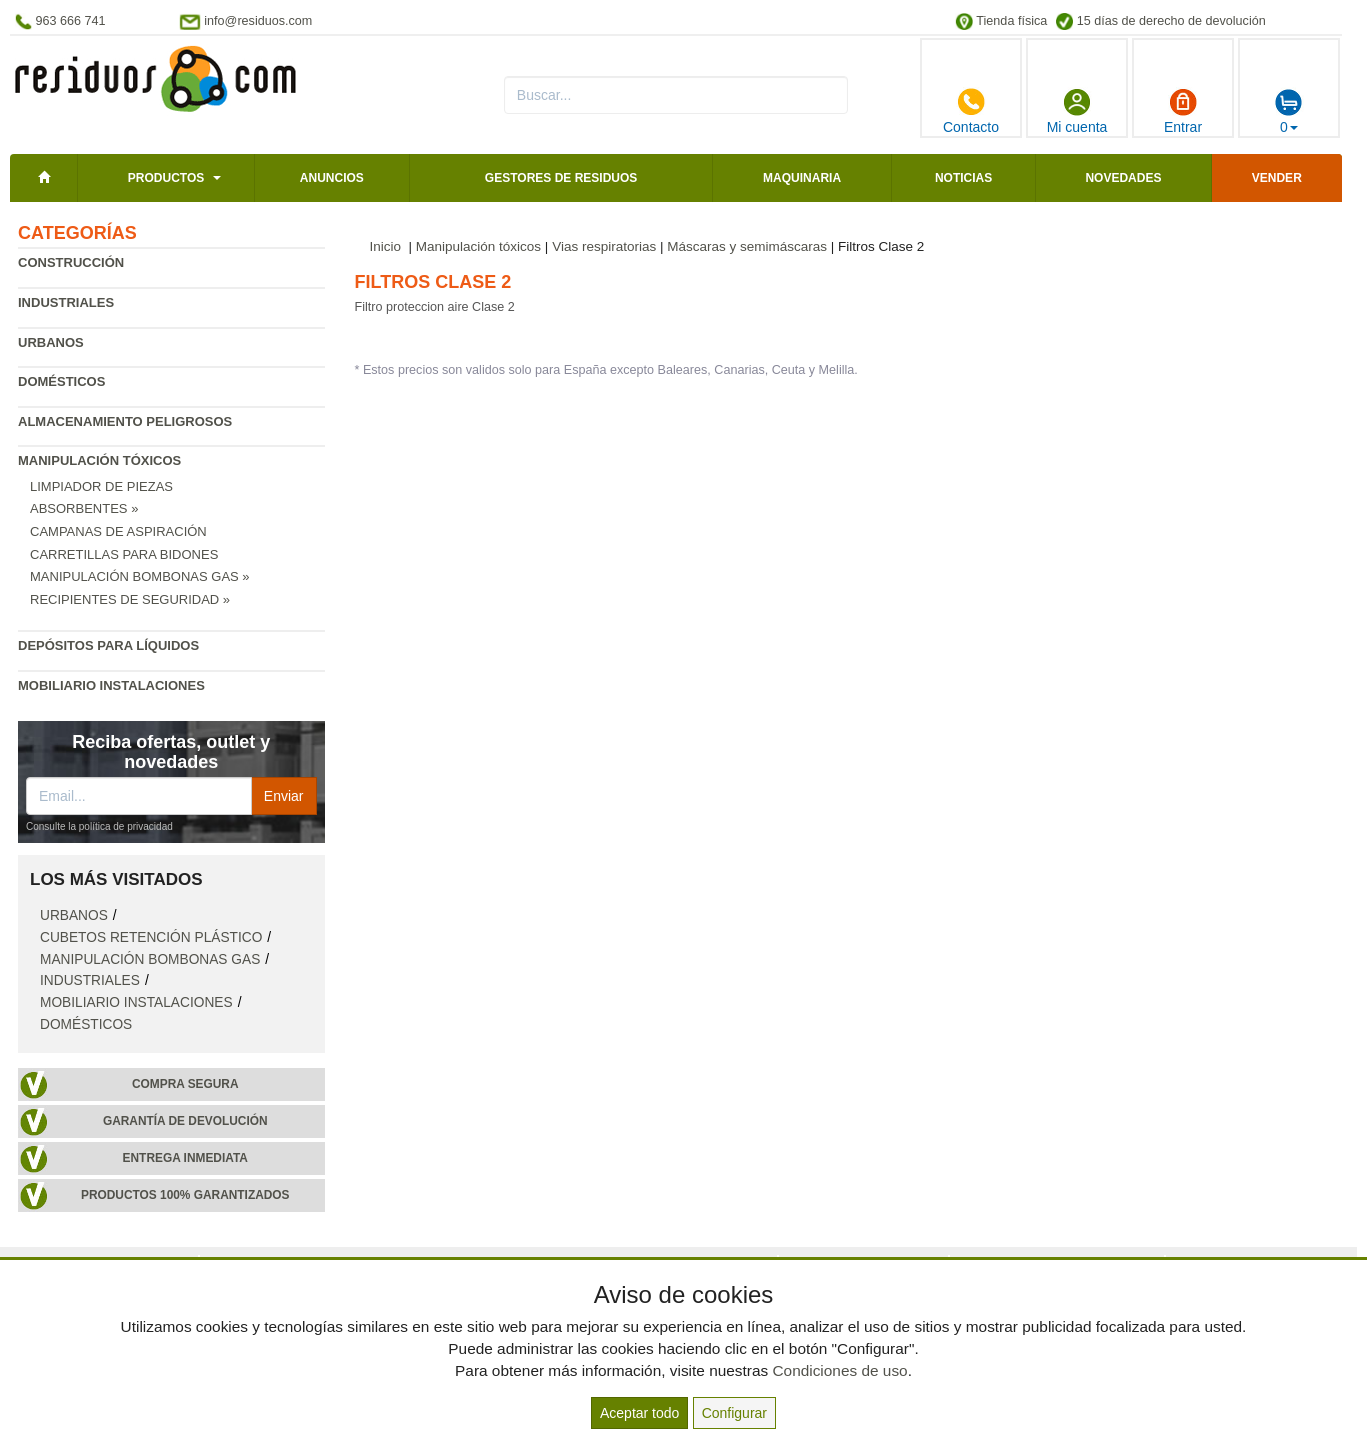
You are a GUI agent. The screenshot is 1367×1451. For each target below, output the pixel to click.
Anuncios (332, 178)
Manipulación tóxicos (99, 460)
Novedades (1123, 178)
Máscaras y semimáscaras (747, 246)
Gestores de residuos (561, 178)
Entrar (1183, 111)
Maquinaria (802, 178)
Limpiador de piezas (101, 486)
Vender (1277, 178)
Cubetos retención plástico (151, 937)
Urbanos (51, 342)
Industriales (66, 302)
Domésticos (61, 381)
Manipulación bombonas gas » (140, 576)
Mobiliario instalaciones (111, 685)
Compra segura (185, 1084)
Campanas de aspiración (118, 531)
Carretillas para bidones (124, 554)
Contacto (971, 111)
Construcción (71, 262)
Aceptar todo (639, 1413)
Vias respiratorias (604, 246)
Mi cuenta (1077, 111)
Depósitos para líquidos (108, 645)
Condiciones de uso (839, 1370)
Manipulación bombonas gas (150, 959)
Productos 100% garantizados (185, 1195)
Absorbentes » (84, 508)
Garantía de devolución (185, 1121)
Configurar (734, 1413)
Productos (166, 178)
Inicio (386, 246)
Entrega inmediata (185, 1158)
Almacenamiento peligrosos (125, 421)
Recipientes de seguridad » (130, 599)
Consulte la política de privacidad (99, 826)
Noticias (963, 178)
